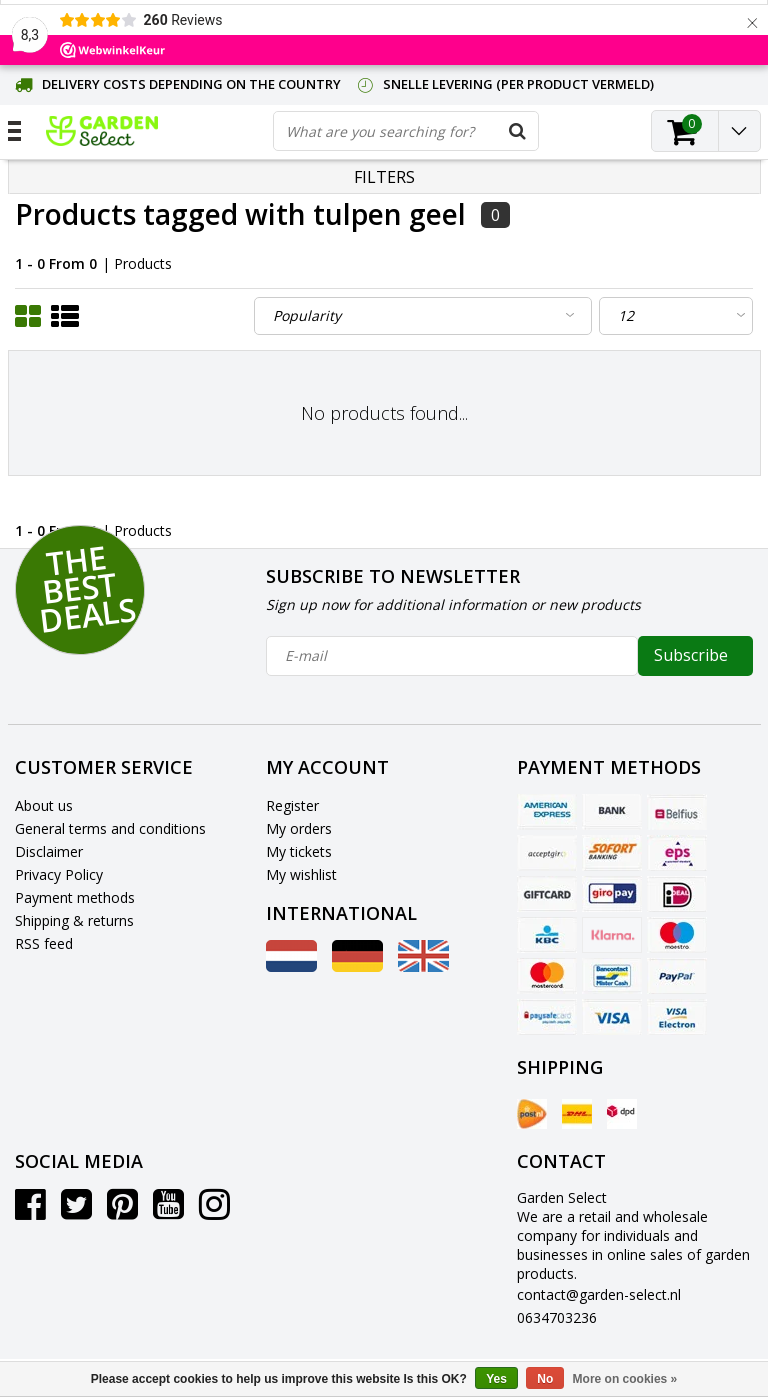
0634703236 (557, 1317)
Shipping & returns (74, 920)
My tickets (299, 851)
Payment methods (75, 897)
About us (44, 805)
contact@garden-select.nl (599, 1294)
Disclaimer (49, 851)
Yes (496, 1379)
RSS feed (44, 943)
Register (292, 805)
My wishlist (301, 874)
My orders (299, 828)
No (545, 1379)
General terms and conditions (110, 828)
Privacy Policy (59, 874)
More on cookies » (625, 1379)
